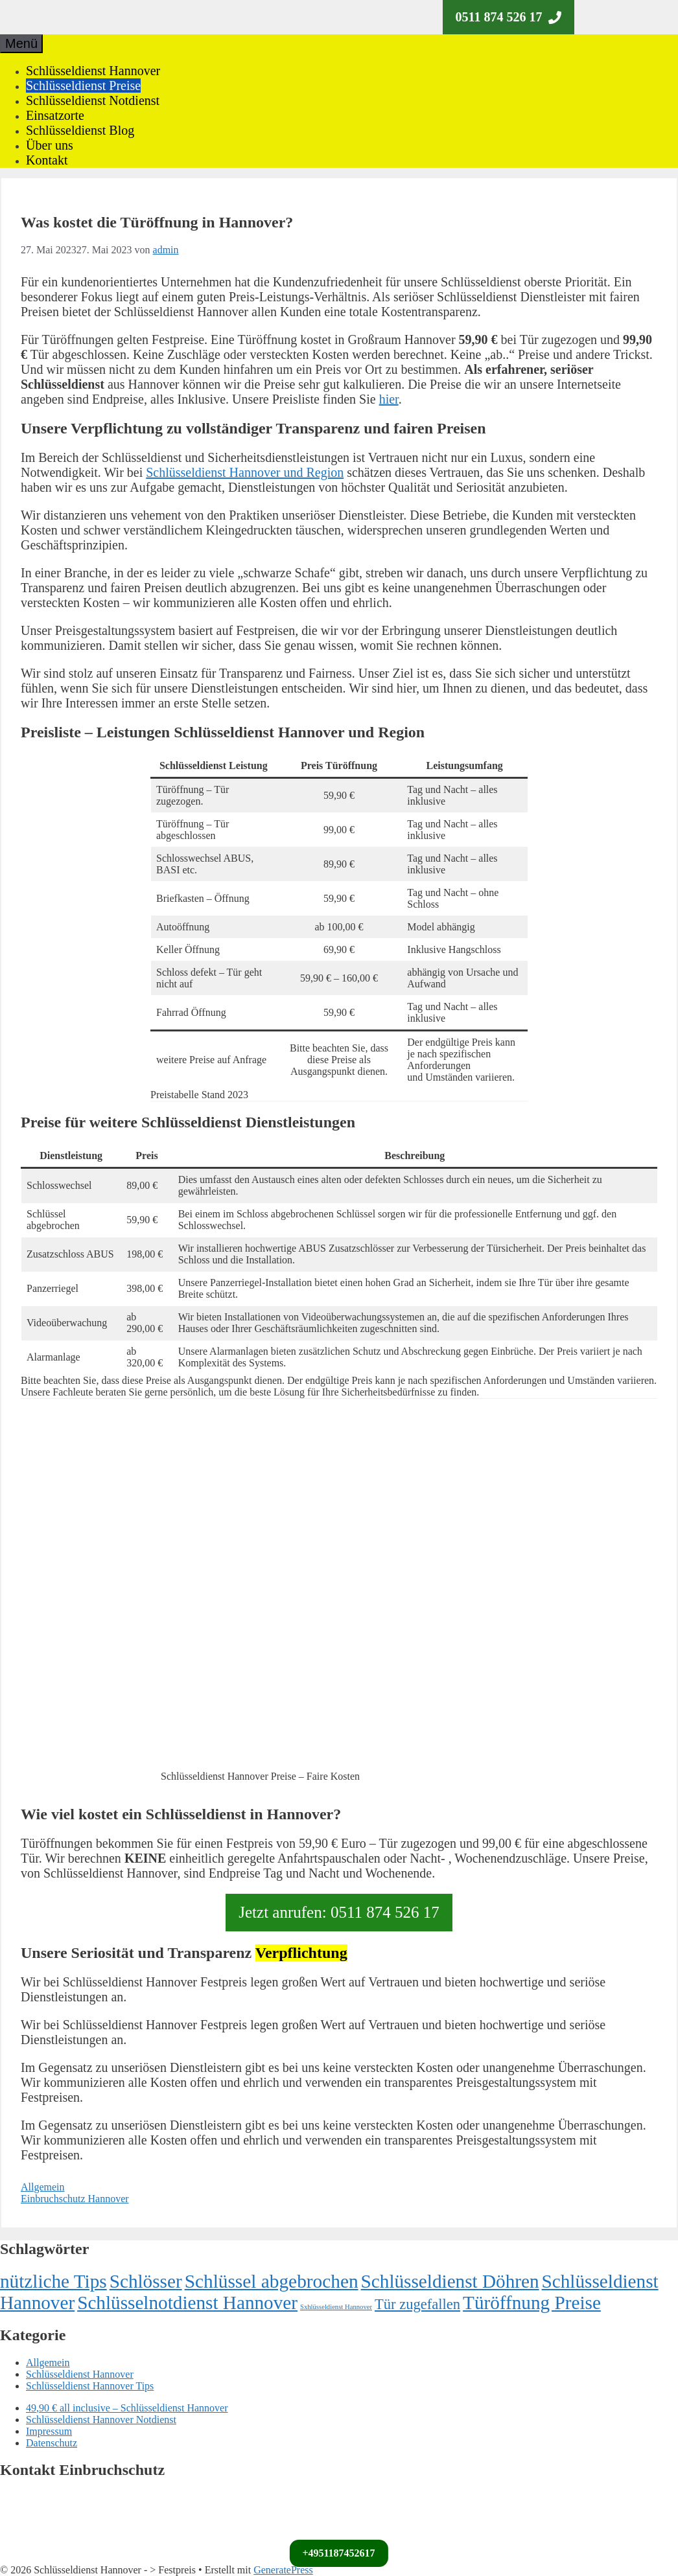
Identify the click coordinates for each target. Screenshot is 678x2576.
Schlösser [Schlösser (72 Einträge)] (146, 2281)
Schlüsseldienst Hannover (93, 70)
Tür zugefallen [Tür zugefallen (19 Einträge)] (417, 2304)
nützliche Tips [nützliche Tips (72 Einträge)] (53, 2281)
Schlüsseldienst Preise (83, 85)
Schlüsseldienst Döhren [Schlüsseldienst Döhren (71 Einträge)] (450, 2281)
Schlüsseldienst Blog (80, 130)
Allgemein (43, 2186)
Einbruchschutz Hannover (75, 2198)
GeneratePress (283, 2569)
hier (389, 399)
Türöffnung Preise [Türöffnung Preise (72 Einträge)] (532, 2302)
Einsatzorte (55, 115)
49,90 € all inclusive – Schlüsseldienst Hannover (127, 2407)
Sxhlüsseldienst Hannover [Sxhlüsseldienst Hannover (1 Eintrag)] (336, 2306)
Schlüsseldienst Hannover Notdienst (101, 2419)
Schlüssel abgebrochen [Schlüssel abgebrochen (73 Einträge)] (271, 2281)
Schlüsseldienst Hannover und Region (245, 472)
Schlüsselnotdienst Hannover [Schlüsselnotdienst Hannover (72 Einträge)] (187, 2302)
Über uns (49, 145)
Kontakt (46, 160)
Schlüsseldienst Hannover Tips (90, 2385)
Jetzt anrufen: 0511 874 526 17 (339, 1912)
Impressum (49, 2431)
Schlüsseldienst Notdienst (92, 100)
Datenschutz (51, 2442)
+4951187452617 (339, 2553)
